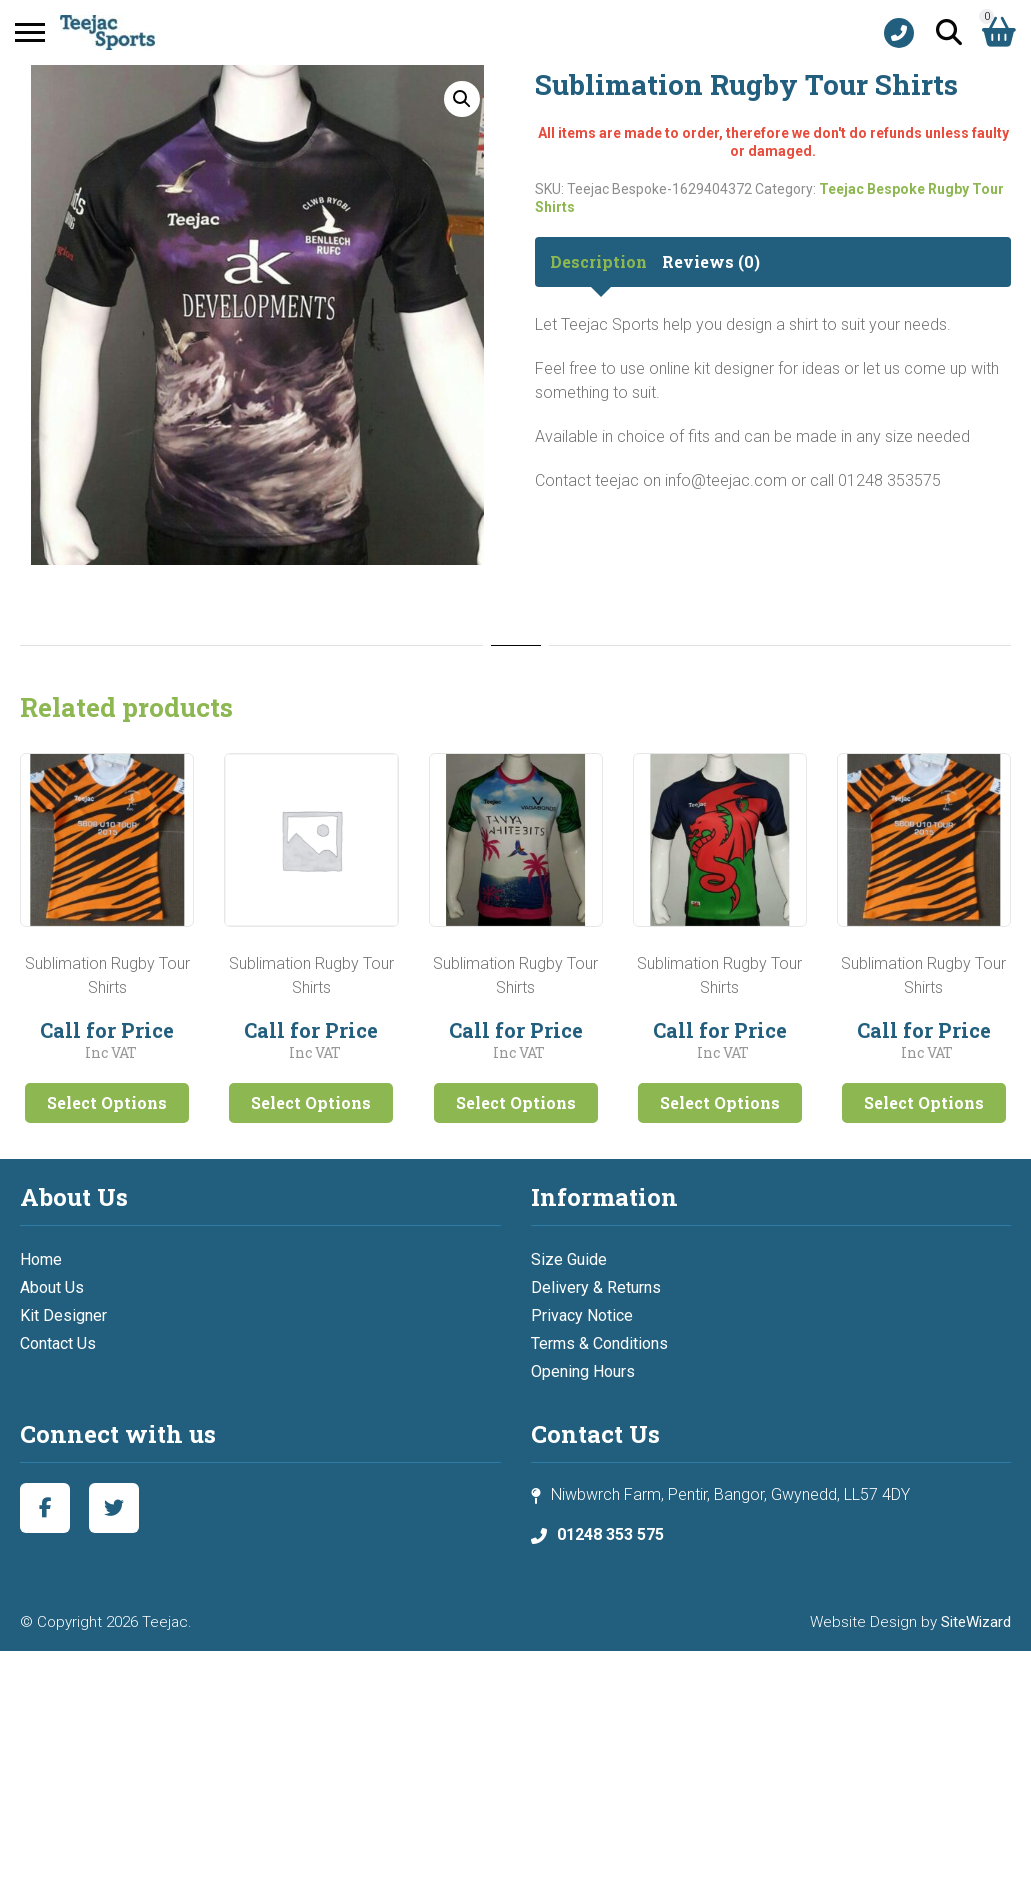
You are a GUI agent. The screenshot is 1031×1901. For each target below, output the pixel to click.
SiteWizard (976, 1622)
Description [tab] (598, 261)
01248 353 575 (610, 1534)
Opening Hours (583, 1371)
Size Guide (569, 1259)
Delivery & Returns (596, 1287)
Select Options (107, 1102)
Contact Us (58, 1343)
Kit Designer (63, 1315)
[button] (462, 99)
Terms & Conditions (599, 1343)
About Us (52, 1287)
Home (41, 1259)
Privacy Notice (582, 1315)
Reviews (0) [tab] (711, 261)
